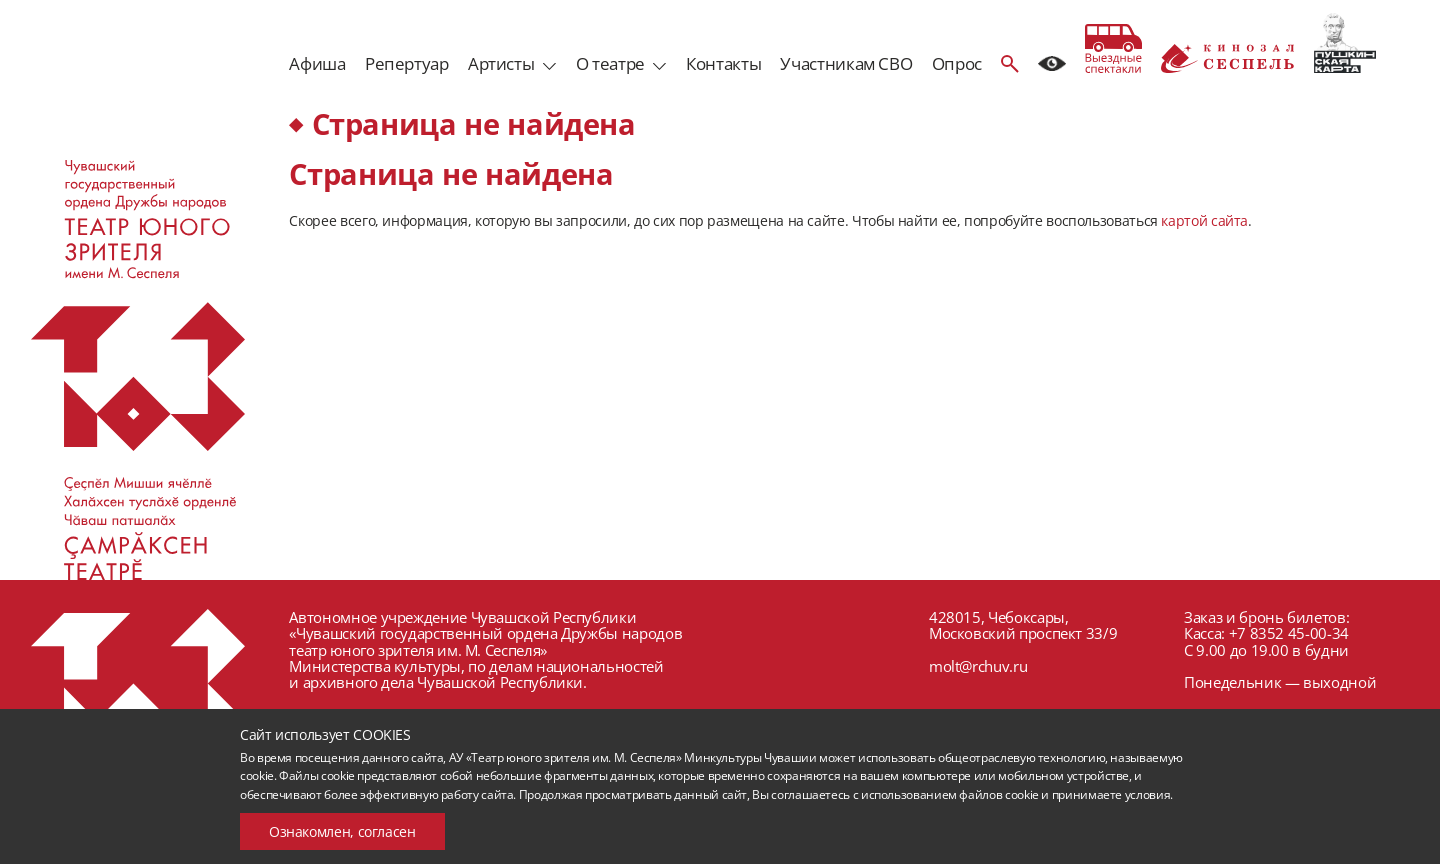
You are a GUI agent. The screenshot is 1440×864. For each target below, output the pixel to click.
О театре (610, 63)
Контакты (723, 63)
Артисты (501, 63)
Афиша (317, 63)
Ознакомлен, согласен (342, 831)
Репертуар (407, 63)
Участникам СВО (846, 63)
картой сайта (1204, 220)
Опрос (957, 63)
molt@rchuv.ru (978, 666)
